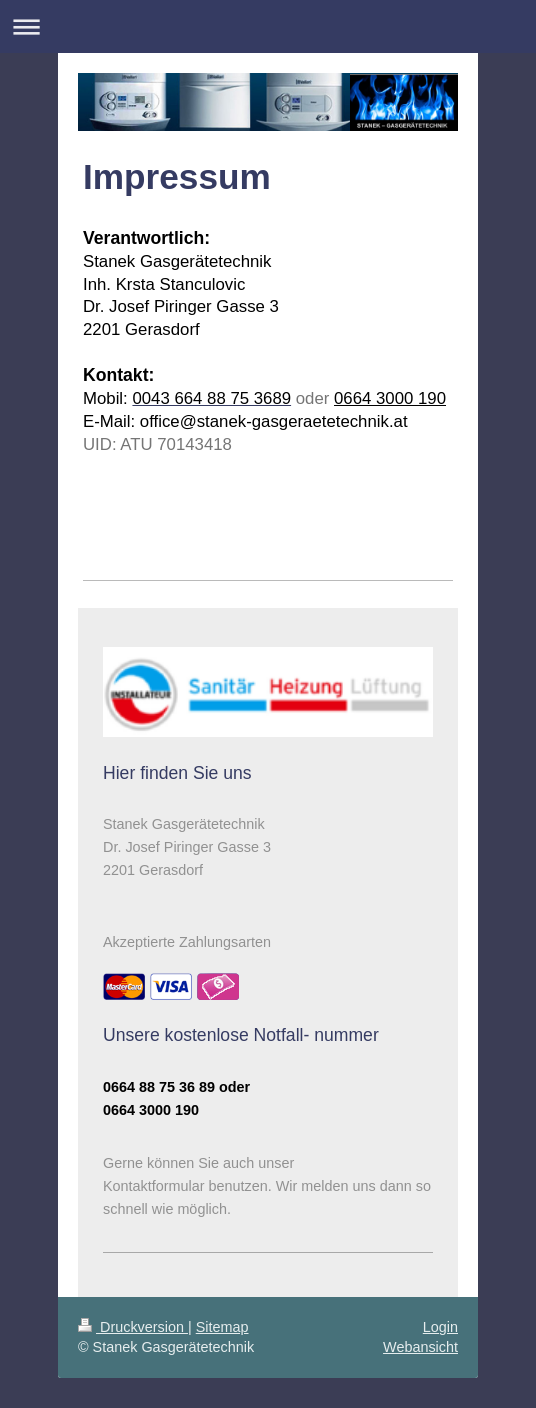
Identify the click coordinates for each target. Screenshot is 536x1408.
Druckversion (133, 1327)
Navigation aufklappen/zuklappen (268, 26)
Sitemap (222, 1327)
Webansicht (420, 1347)
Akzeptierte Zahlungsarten (187, 942)
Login (440, 1327)
